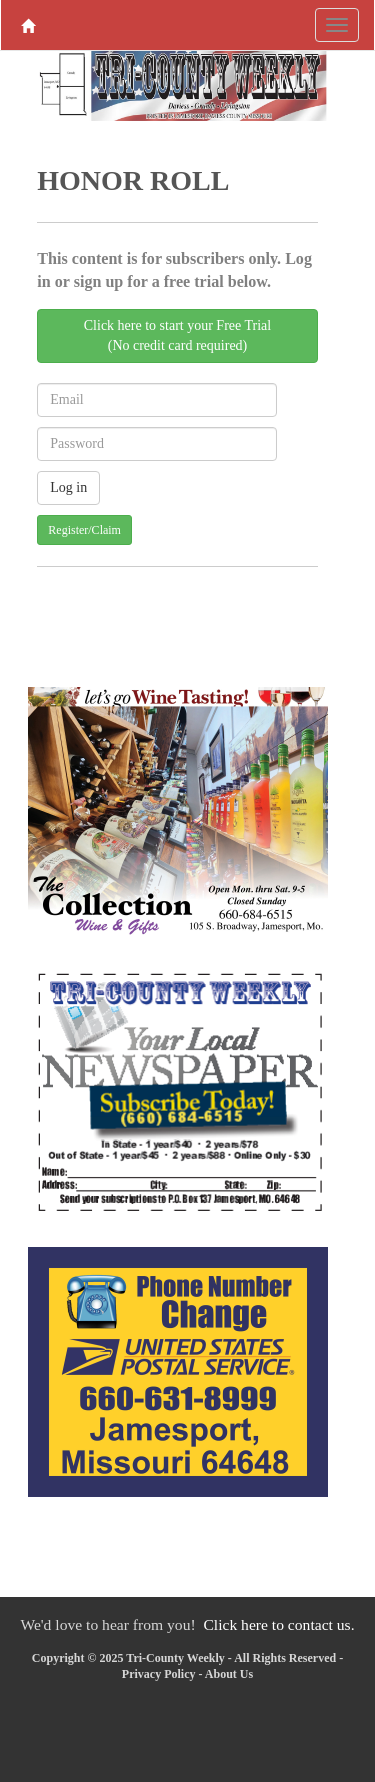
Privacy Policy (159, 1674)
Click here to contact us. (278, 1624)
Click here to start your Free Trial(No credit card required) (177, 335)
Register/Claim (84, 530)
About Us (229, 1674)
